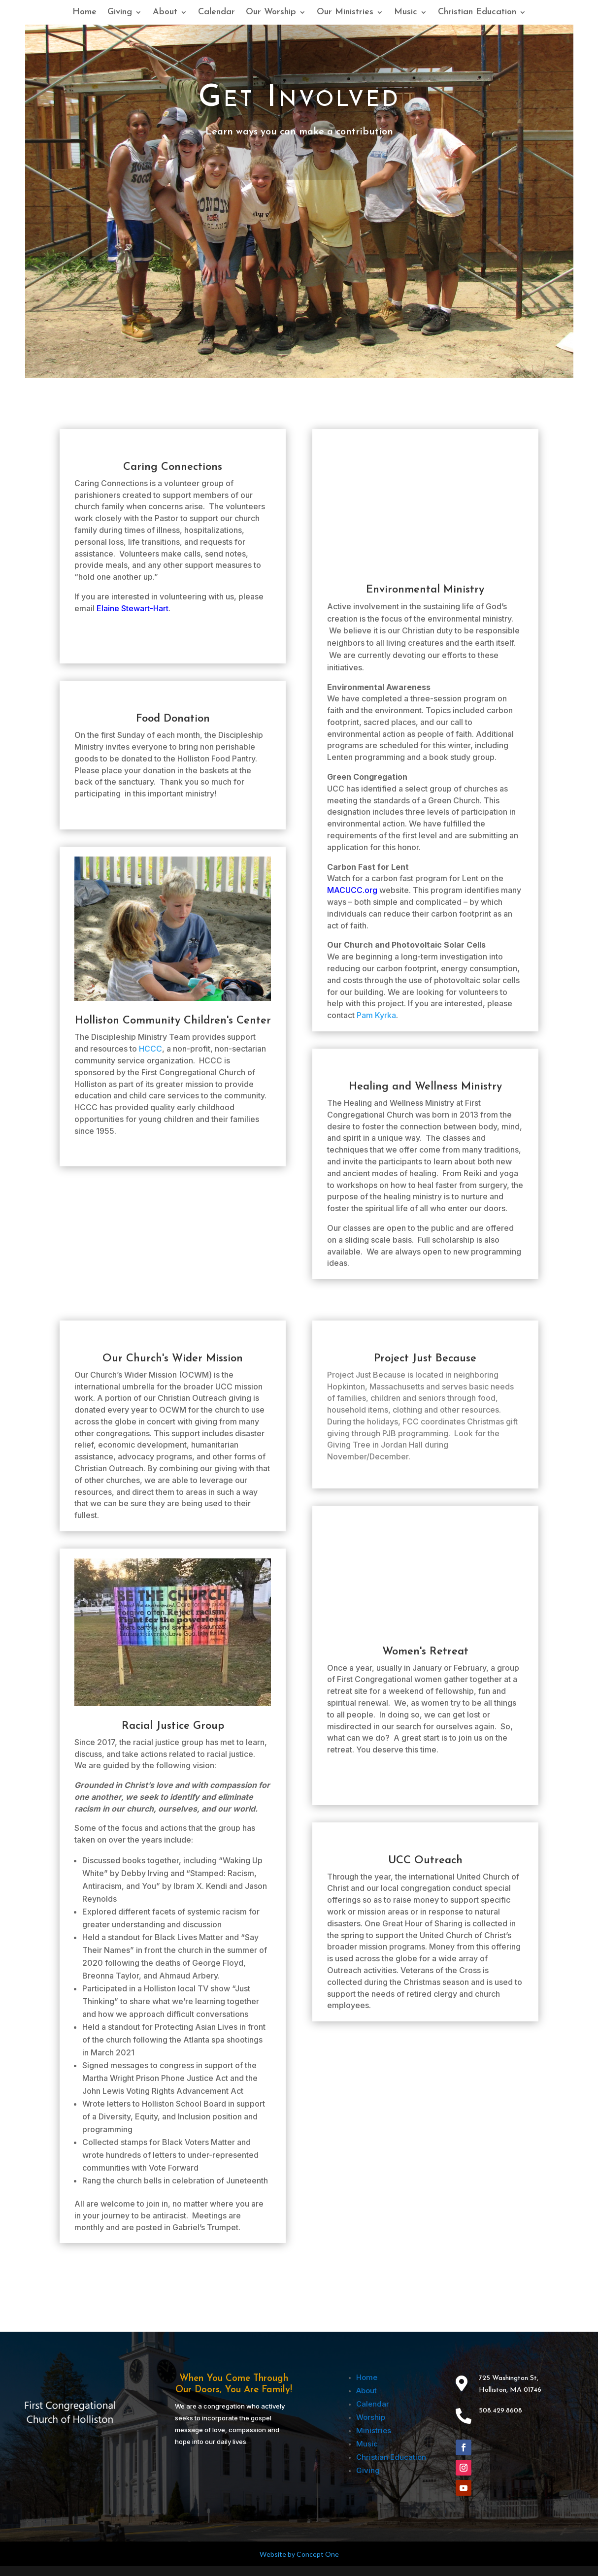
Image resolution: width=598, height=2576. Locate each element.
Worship (370, 2417)
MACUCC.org (352, 890)
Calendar (216, 13)
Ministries (373, 2430)
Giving (119, 13)
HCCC (150, 1049)
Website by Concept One (299, 2554)
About (165, 13)
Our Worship (271, 13)
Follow (491, 2446)
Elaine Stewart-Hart (132, 608)
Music (405, 13)
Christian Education (477, 13)
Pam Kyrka (376, 1015)
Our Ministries (345, 13)
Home (84, 13)
